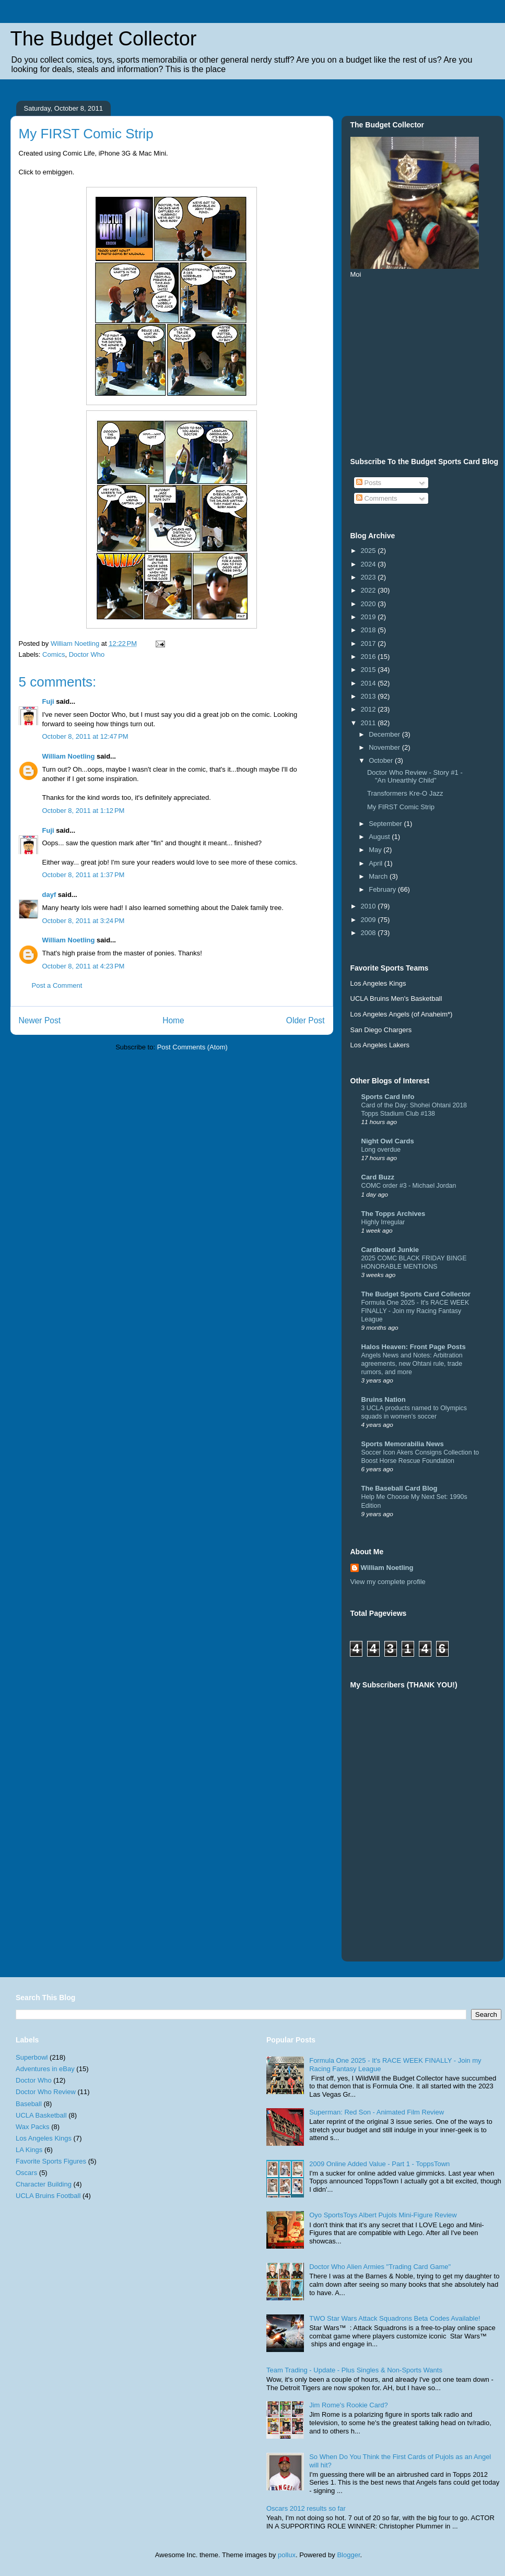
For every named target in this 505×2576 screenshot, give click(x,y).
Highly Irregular (383, 1222)
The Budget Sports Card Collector (416, 1294)
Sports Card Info (388, 1097)
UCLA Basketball (41, 2115)
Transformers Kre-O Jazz (405, 793)
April (376, 863)
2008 (369, 933)
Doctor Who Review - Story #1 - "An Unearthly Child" (415, 777)
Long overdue (381, 1149)
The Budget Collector (103, 39)
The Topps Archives (393, 1214)
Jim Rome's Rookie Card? (348, 2405)
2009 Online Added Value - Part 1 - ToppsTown (379, 2164)
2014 (369, 683)
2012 (369, 709)
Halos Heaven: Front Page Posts (413, 1347)
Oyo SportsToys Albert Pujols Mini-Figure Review (383, 2215)
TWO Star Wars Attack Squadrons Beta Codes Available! (394, 2318)
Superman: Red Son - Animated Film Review (376, 2112)
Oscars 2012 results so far (306, 2508)
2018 (369, 630)
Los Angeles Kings (44, 2138)
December (385, 734)
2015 (369, 669)
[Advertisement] (462, 1832)
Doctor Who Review (46, 2092)
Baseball (29, 2104)
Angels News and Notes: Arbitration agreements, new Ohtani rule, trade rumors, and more (412, 1364)
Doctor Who (87, 654)
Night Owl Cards (387, 1141)
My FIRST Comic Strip (400, 807)
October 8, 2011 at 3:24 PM (83, 921)
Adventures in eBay (45, 2069)
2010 (369, 906)
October (382, 760)
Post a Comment (57, 985)
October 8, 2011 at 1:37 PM (83, 875)
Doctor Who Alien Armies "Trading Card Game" (380, 2267)
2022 (369, 590)
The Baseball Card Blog (399, 1488)
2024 (369, 564)
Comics (53, 654)
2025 (369, 550)
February (383, 889)
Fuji (48, 701)
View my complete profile (388, 1582)
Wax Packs (33, 2127)
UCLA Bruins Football (48, 2196)
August (380, 837)
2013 (369, 696)
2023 (369, 577)
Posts (368, 483)
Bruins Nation (383, 1399)
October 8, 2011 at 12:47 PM (85, 736)
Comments (376, 498)
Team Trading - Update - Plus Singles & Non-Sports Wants (354, 2370)
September (386, 824)
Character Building (44, 2184)
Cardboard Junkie (390, 1250)
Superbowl (32, 2057)
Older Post (305, 1020)
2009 (369, 920)
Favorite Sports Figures (51, 2161)
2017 (369, 643)
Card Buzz (378, 1177)
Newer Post (40, 1020)
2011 (369, 723)
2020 (369, 604)
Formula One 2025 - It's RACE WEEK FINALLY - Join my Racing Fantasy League (415, 1311)
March (379, 876)
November (385, 747)
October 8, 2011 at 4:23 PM (83, 966)
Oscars (26, 2173)
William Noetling (68, 756)
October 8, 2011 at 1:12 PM (83, 810)
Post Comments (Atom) (192, 1047)
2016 (369, 656)
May (376, 850)
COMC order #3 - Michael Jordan (408, 1185)
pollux (287, 2555)
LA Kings (29, 2150)
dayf (49, 895)
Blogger (348, 2555)
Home (173, 1020)
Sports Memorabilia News (402, 1444)
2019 (369, 617)
